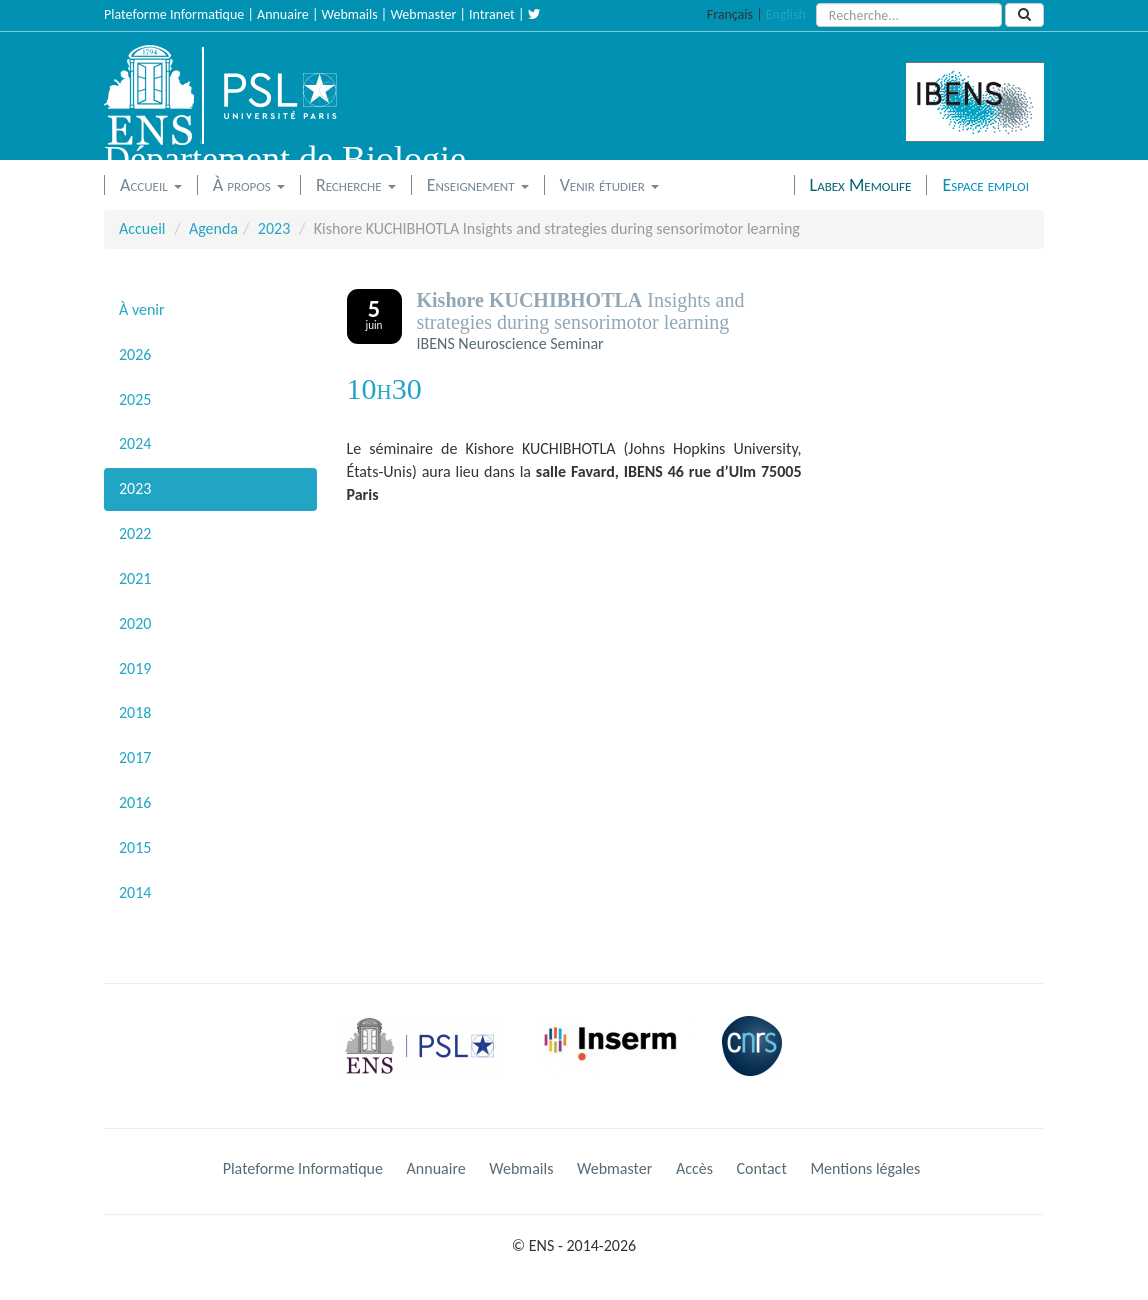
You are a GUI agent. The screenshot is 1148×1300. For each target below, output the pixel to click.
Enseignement (478, 185)
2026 (135, 354)
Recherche (356, 185)
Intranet (492, 14)
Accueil (151, 185)
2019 (135, 668)
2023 (274, 228)
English (786, 14)
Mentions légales (865, 1168)
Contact (762, 1168)
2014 (135, 892)
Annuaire (283, 14)
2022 (135, 533)
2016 (135, 802)
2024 (135, 443)
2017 (135, 757)
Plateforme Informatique (174, 14)
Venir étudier (609, 185)
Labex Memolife (861, 185)
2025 (135, 399)
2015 (135, 847)
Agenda (213, 228)
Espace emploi (985, 185)
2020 (135, 623)
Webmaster (423, 14)
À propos (249, 185)
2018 (135, 712)
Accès (694, 1168)
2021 (135, 578)
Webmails (350, 14)
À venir (142, 309)
